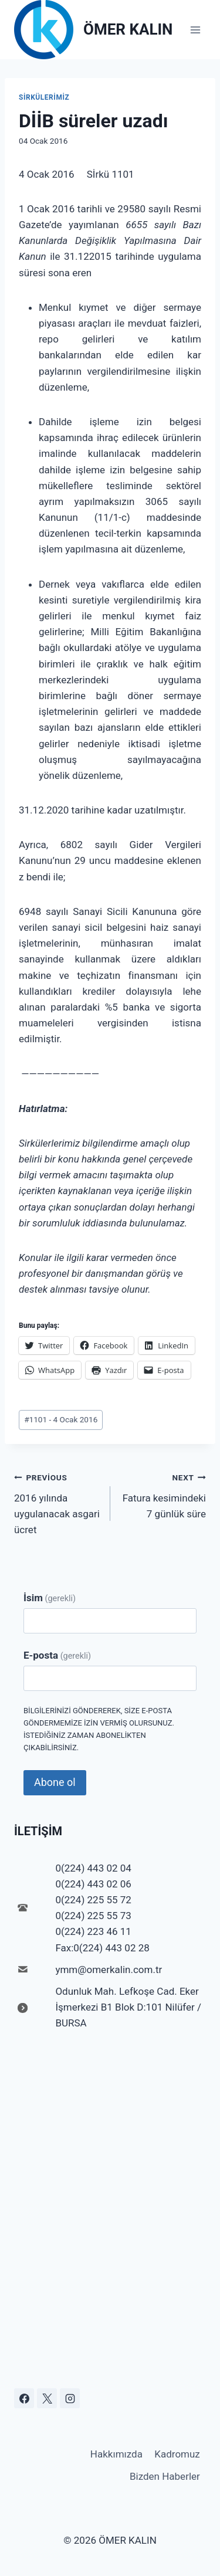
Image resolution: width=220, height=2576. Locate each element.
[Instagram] (70, 2398)
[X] (47, 2398)
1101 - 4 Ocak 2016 (60, 1419)
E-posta (57, 1655)
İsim (49, 1598)
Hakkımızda (116, 2454)
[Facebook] (24, 2398)
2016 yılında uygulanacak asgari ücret (57, 1502)
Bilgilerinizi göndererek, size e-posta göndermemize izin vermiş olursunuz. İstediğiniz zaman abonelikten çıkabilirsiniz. (98, 1728)
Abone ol (55, 1782)
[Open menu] (195, 30)
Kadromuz (177, 2454)
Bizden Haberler (165, 2476)
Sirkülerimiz (44, 97)
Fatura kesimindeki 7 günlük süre (163, 1494)
